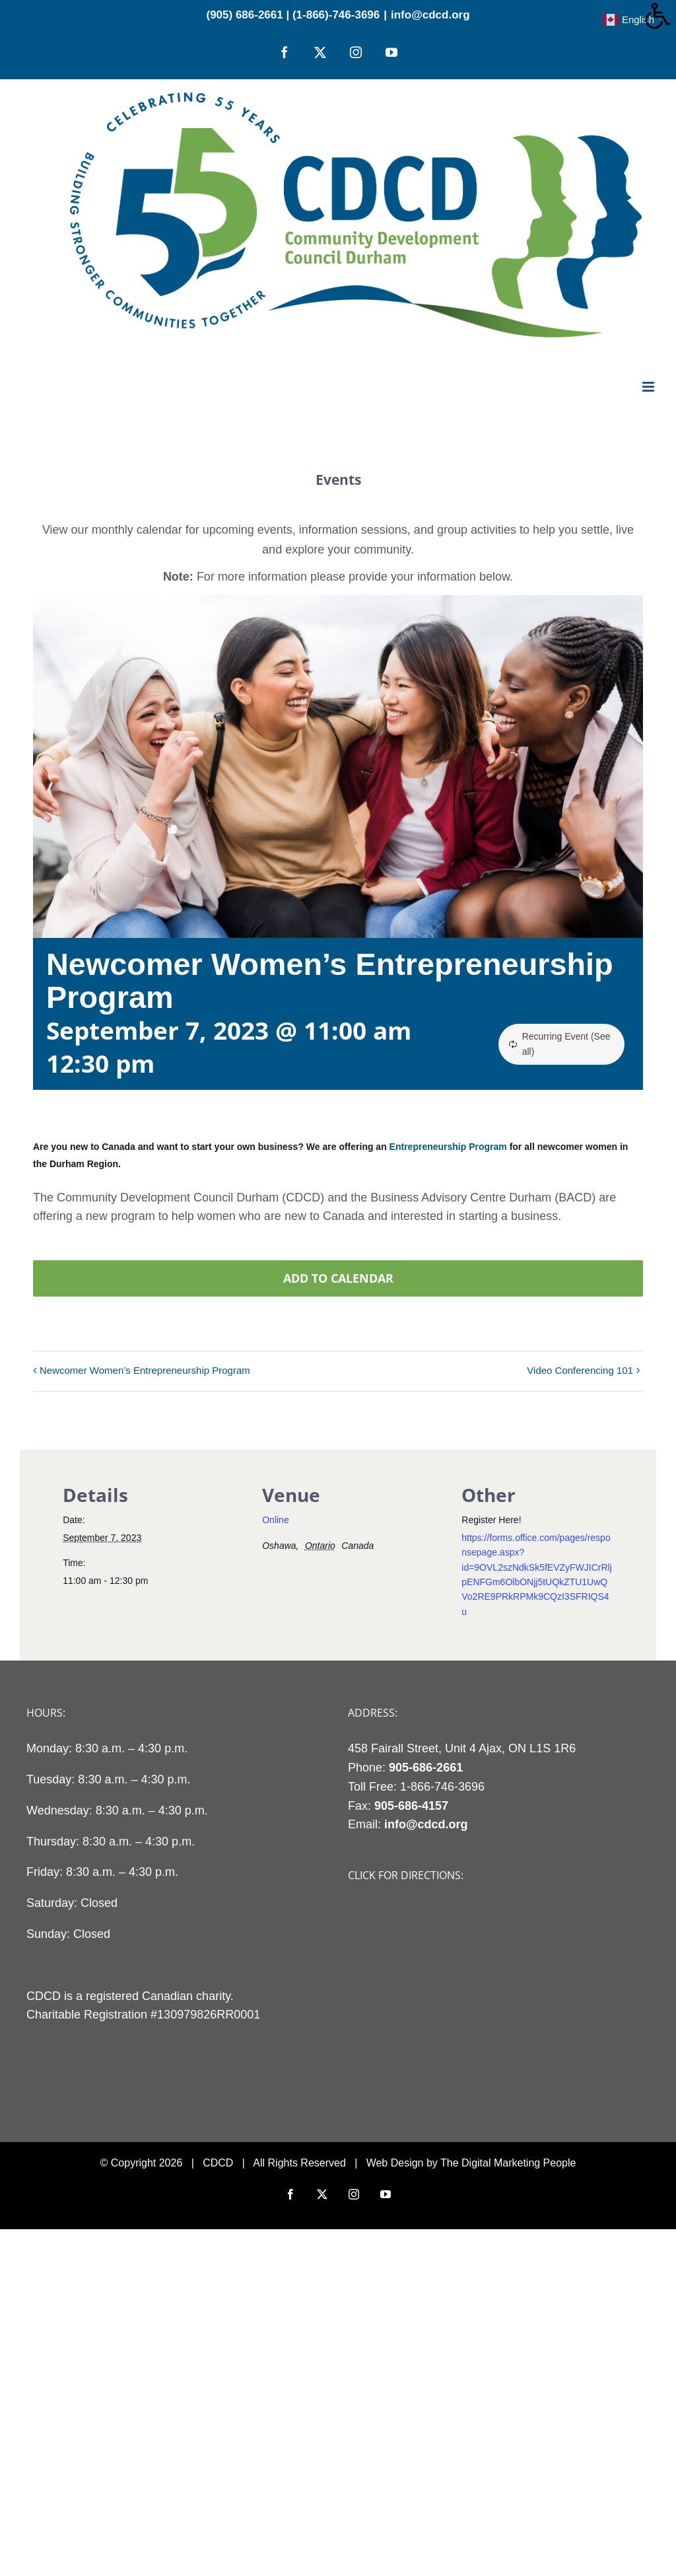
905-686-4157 (411, 1805)
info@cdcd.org (430, 15)
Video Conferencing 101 (580, 1370)
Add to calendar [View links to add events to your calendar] (338, 1278)
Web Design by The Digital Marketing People (471, 2162)
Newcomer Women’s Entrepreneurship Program (145, 1370)
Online (275, 1520)
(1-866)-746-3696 (336, 15)
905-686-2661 (426, 1767)
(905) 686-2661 (244, 15)
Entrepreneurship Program (448, 1146)
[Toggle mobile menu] (649, 387)
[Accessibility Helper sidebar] (660, 16)
